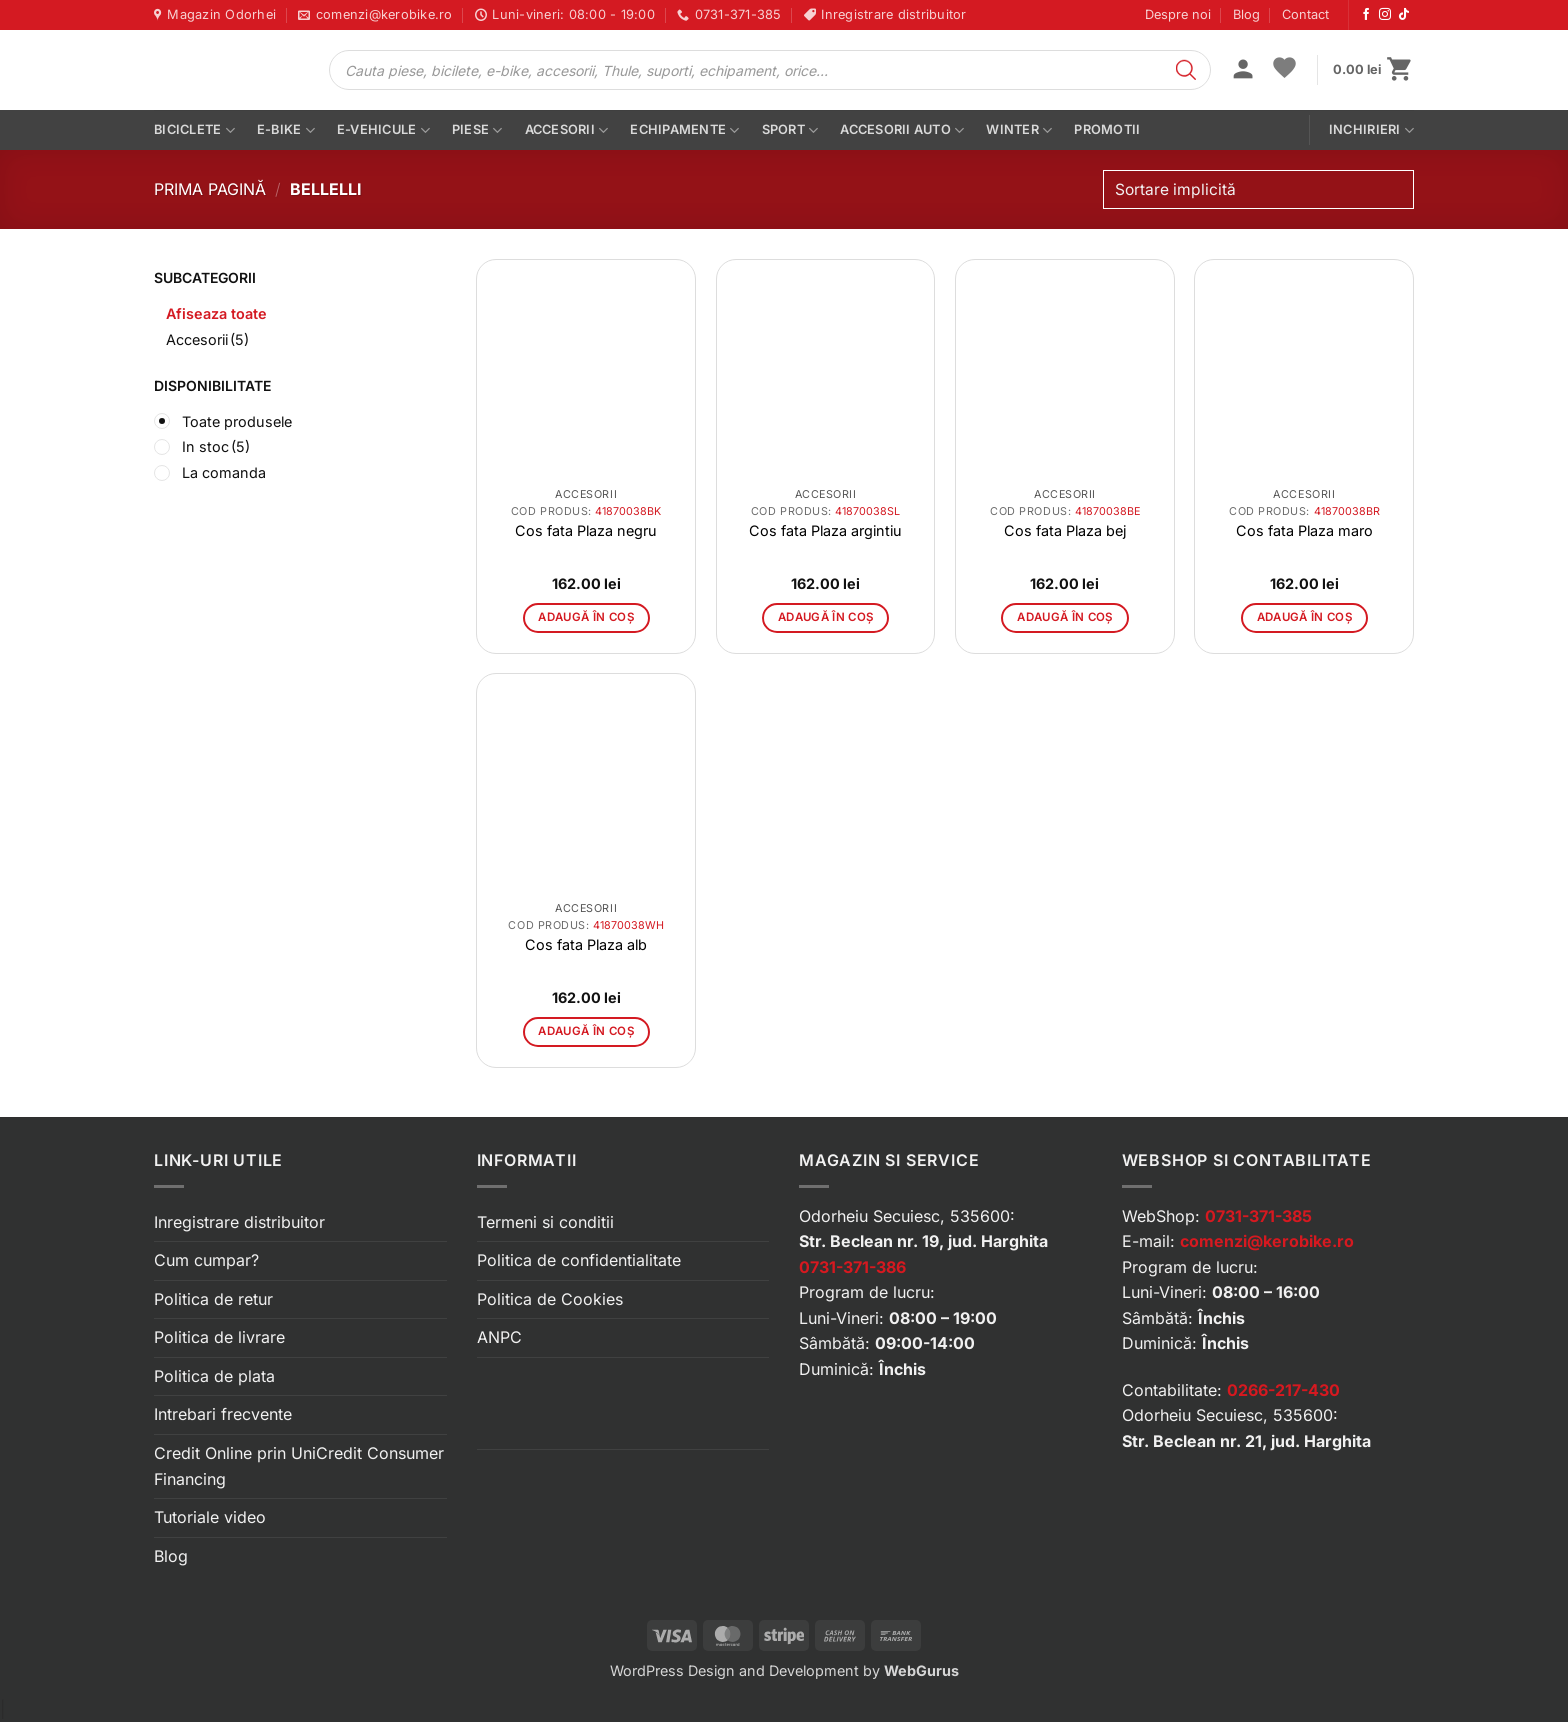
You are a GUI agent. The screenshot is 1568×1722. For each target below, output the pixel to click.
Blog (1246, 14)
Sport (790, 130)
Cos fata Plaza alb (586, 944)
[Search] (1186, 70)
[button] (1243, 71)
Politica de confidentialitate (579, 1260)
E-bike (286, 130)
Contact (1305, 14)
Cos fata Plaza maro (1304, 530)
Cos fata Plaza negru (586, 530)
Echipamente (684, 130)
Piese (477, 130)
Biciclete (194, 130)
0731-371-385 (1258, 1216)
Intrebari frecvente (223, 1414)
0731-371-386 (852, 1267)
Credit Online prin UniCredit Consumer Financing (299, 1466)
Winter (1019, 130)
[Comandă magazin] (1258, 189)
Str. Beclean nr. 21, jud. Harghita (1246, 1441)
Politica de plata (214, 1376)
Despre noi (1178, 14)
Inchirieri (1371, 130)
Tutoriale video (210, 1517)
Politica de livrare (219, 1337)
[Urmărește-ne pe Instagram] (1385, 15)
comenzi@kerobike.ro (1267, 1241)
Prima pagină (210, 189)
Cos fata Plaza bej (1065, 530)
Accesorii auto (902, 130)
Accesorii (567, 130)
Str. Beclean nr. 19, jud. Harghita (923, 1241)
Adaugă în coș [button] (586, 617)
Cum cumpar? (206, 1260)
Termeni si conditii (545, 1222)
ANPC (499, 1337)
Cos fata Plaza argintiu (825, 530)
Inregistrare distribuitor (239, 1222)
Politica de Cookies (550, 1299)
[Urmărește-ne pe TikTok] (1404, 15)
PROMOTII (1107, 129)
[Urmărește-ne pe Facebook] (1366, 15)
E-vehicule (383, 130)
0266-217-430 (1283, 1390)
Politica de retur (213, 1299)
